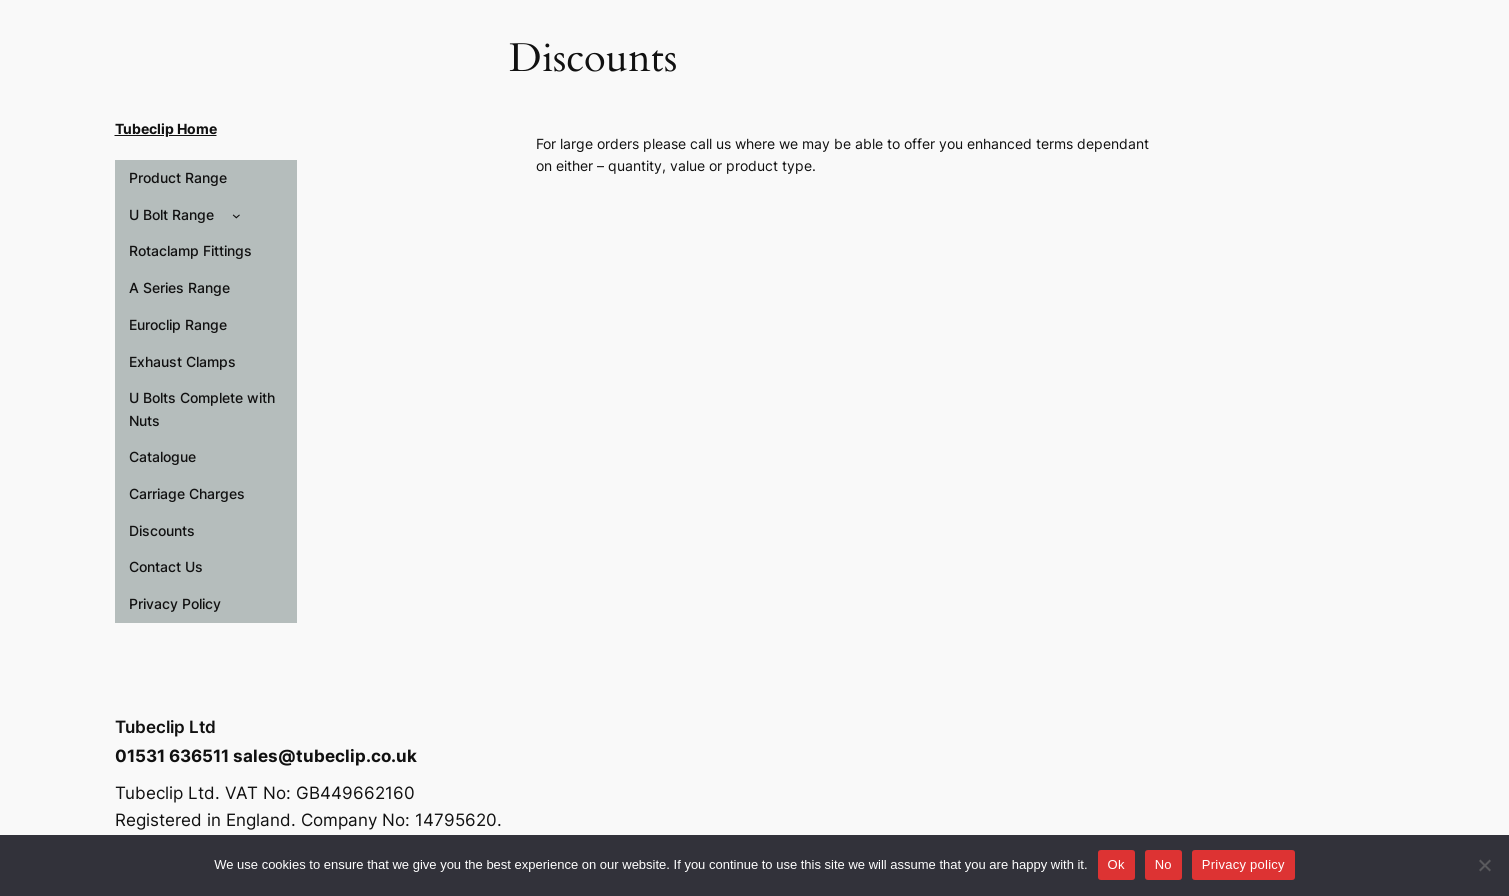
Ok (1116, 864)
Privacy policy (1243, 864)
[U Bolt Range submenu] (236, 215)
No (1163, 864)
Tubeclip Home (166, 128)
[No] (1484, 865)
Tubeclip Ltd (165, 727)
